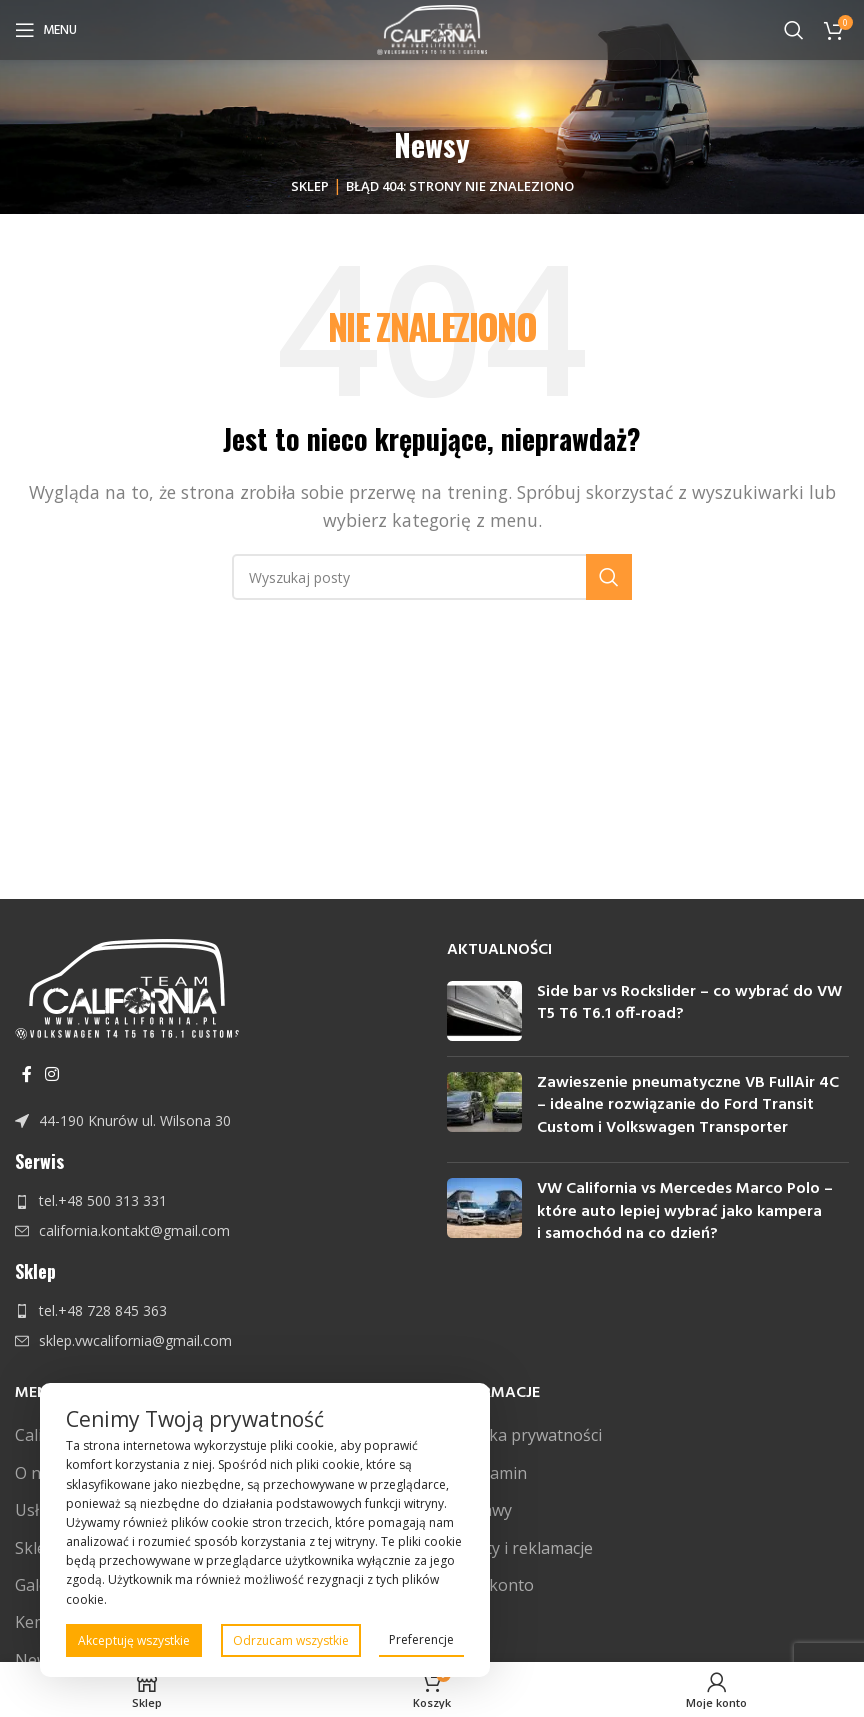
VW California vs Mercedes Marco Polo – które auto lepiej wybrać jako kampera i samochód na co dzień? (685, 1211)
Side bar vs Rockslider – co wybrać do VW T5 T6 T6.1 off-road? (689, 1003)
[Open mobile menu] (46, 30)
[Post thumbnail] (484, 1011)
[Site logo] (432, 28)
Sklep (310, 186)
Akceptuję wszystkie (134, 1640)
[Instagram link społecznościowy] (51, 1075)
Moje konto (490, 1585)
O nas (36, 1473)
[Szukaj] (794, 30)
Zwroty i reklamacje (520, 1548)
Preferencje (421, 1639)
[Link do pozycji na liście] (216, 1121)
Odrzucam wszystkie (291, 1640)
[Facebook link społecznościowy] (26, 1075)
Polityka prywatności (524, 1435)
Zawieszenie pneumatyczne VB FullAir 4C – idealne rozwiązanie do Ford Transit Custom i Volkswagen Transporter (688, 1105)
